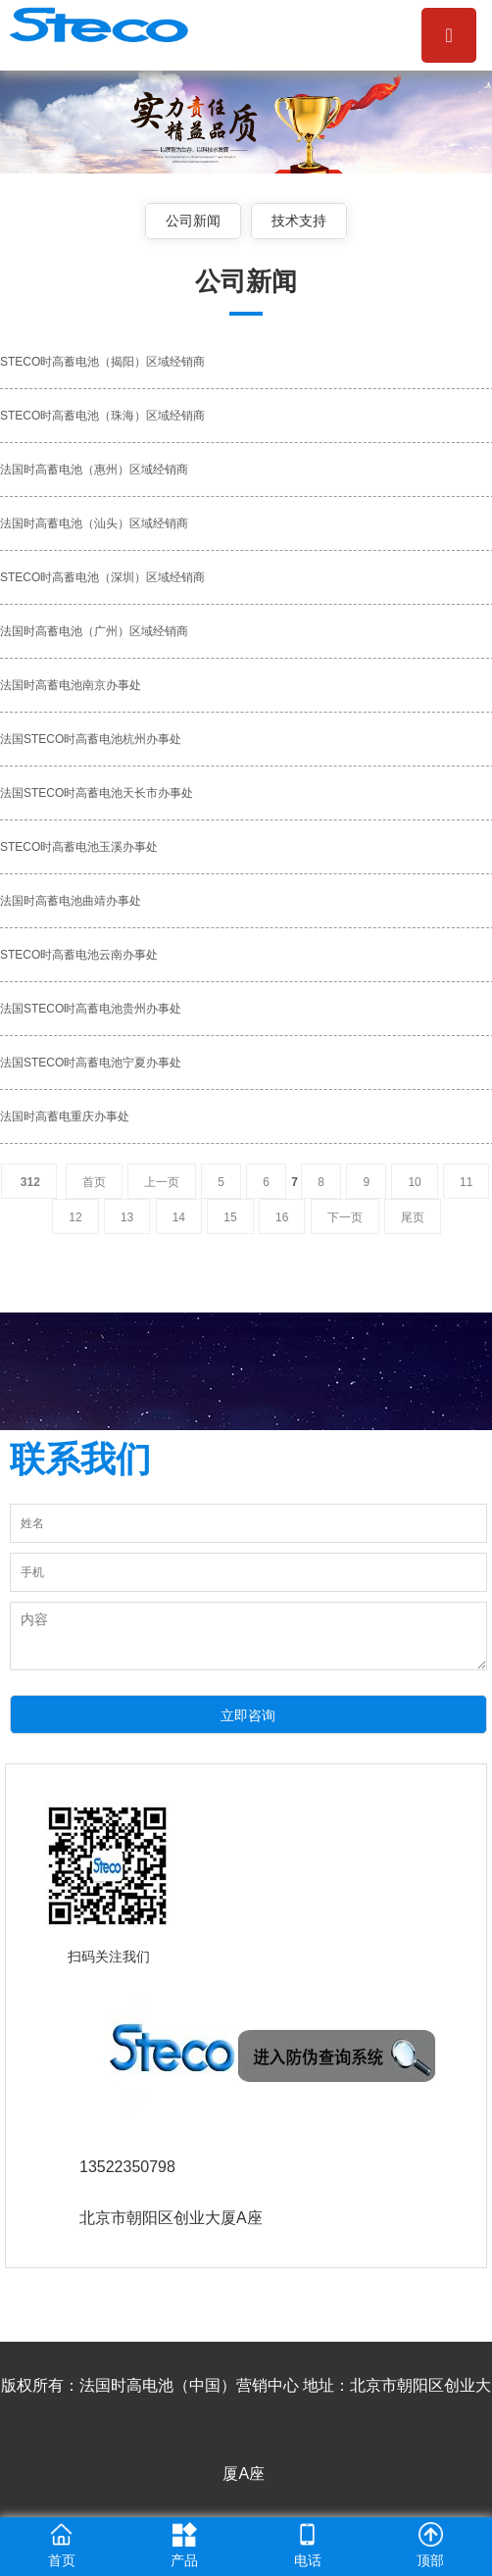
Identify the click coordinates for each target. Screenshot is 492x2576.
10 (414, 1182)
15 (229, 1217)
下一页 (345, 1217)
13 (127, 1217)
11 (466, 1182)
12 (75, 1217)
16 (281, 1217)
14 (178, 1217)
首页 (94, 1182)
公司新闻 (193, 220)
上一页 (161, 1182)
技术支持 (298, 220)
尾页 (412, 1217)
